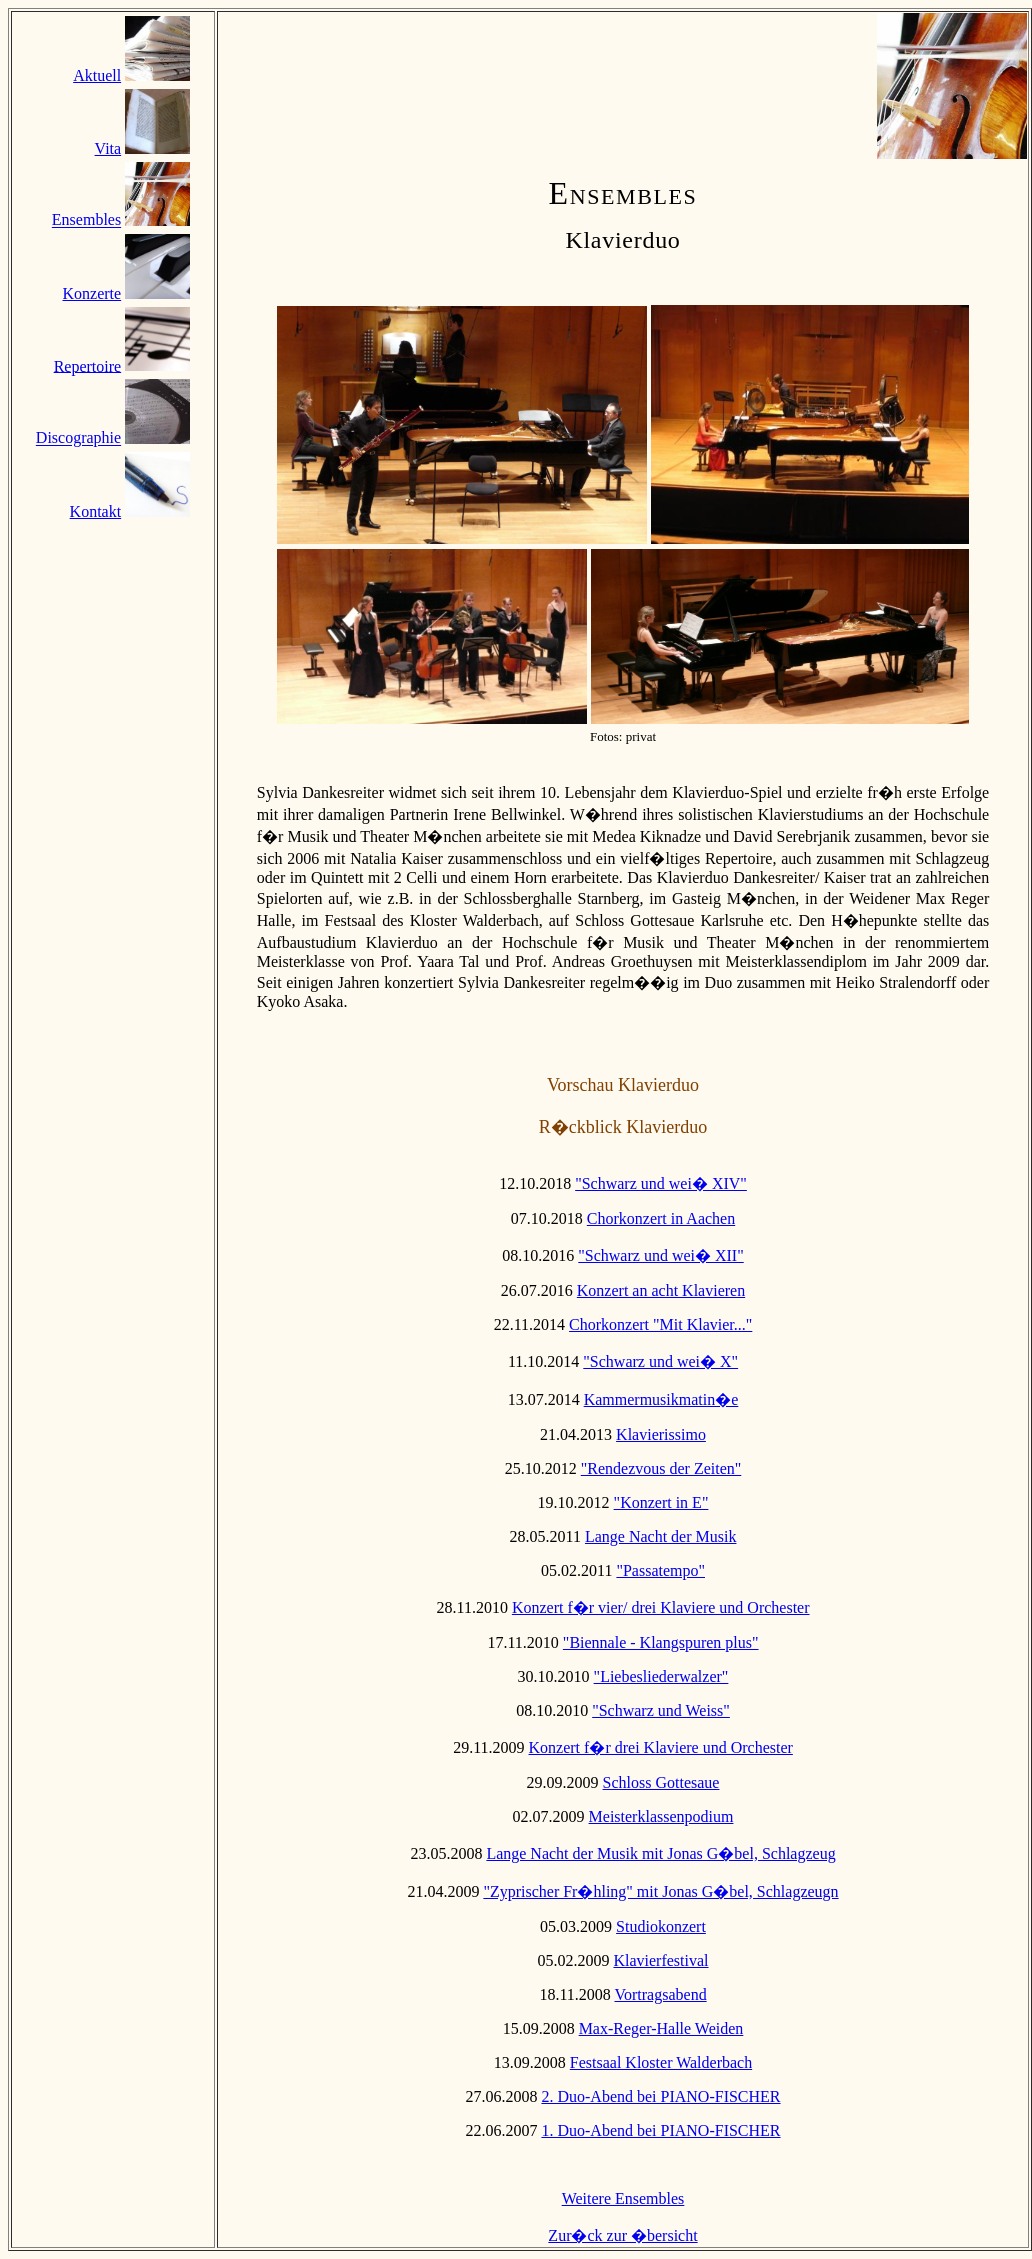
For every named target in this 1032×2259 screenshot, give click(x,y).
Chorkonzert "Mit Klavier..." (660, 1324)
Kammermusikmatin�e (661, 1399)
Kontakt (96, 511)
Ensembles (86, 220)
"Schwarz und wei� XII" (660, 1255)
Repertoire (88, 365)
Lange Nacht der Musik (661, 1536)
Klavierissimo (661, 1434)
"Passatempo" (660, 1570)
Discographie (78, 438)
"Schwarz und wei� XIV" (661, 1183)
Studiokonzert (661, 1926)
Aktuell (97, 75)
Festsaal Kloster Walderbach (661, 2062)
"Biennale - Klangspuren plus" (661, 1642)
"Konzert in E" (661, 1502)
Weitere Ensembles (623, 2198)
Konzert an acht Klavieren (661, 1290)
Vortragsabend (661, 1994)
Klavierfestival (660, 1960)
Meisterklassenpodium (661, 1816)
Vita (108, 148)
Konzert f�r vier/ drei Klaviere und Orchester (661, 1607)
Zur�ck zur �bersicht (622, 2235)
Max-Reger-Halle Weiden (661, 2028)
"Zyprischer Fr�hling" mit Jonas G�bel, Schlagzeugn (660, 1891)
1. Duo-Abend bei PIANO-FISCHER (660, 2130)
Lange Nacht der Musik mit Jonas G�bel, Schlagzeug (660, 1853)
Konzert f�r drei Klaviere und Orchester (661, 1747)
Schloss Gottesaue (661, 1782)
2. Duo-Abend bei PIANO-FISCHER (660, 2096)
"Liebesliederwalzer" (661, 1676)
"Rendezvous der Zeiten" (661, 1468)
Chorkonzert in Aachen (661, 1218)
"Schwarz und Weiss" (661, 1710)
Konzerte (92, 293)
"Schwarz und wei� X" (660, 1361)
